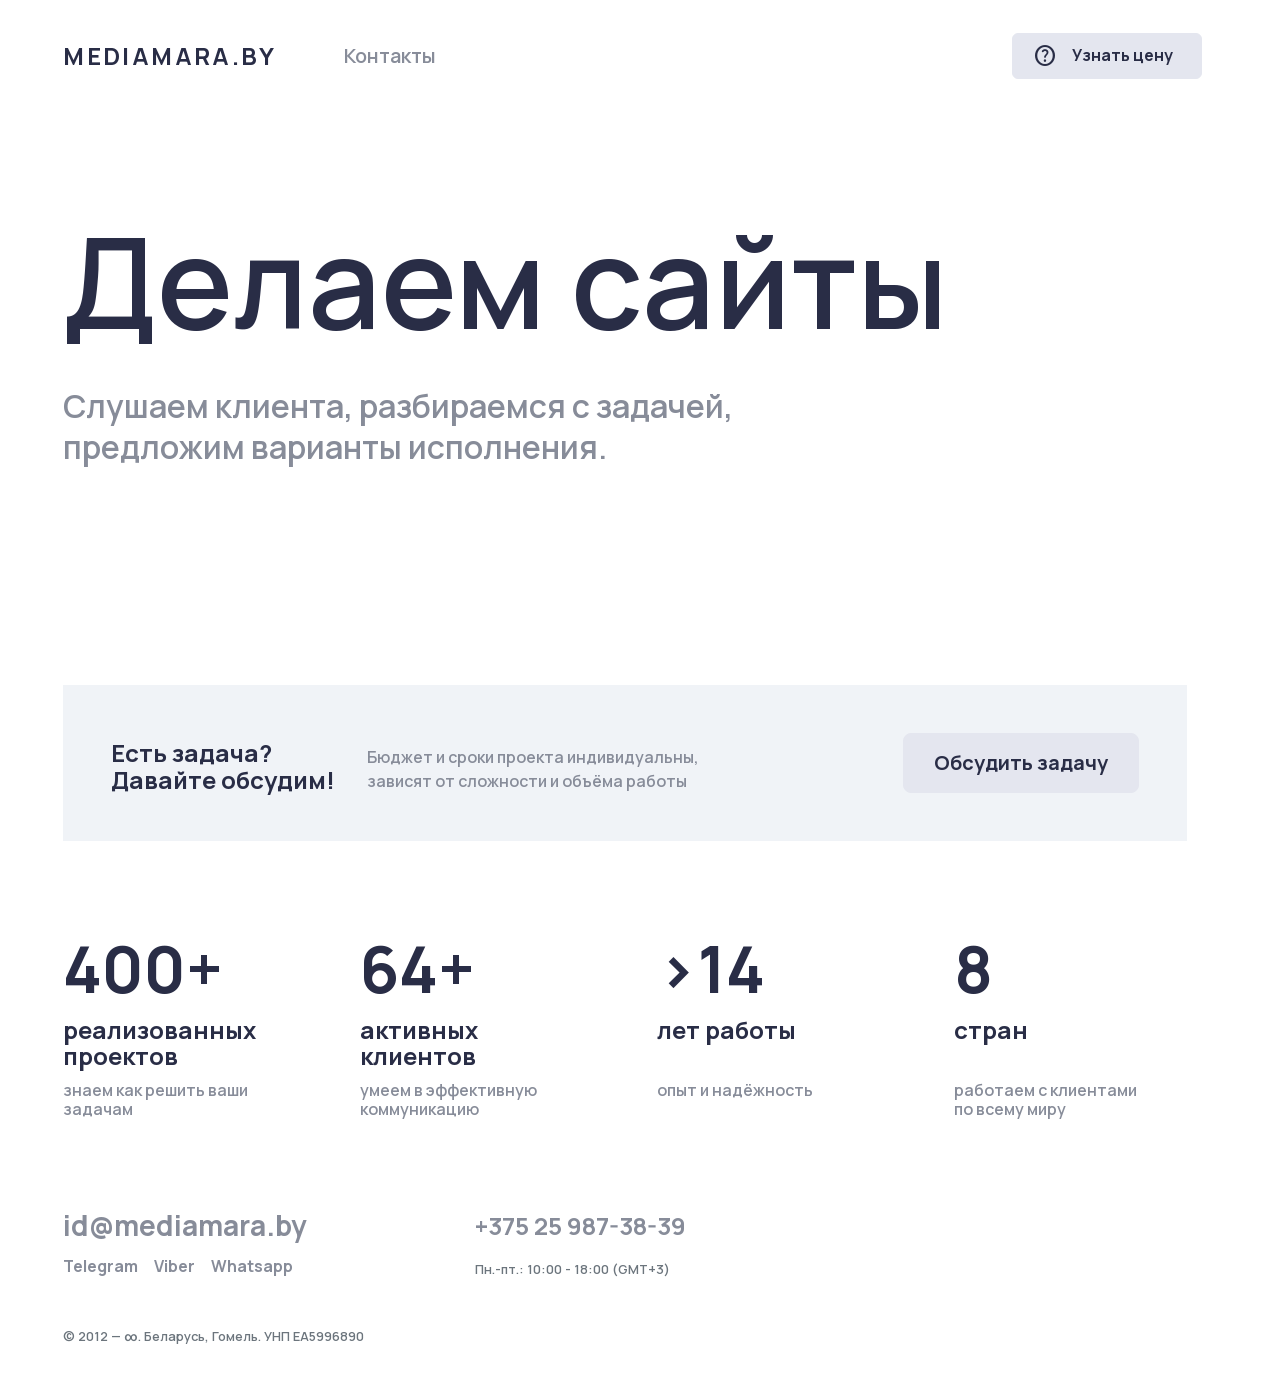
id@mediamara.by (185, 1225)
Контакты (390, 55)
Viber (174, 1266)
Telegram (100, 1266)
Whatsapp (252, 1266)
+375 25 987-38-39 (580, 1225)
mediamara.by (169, 56)
